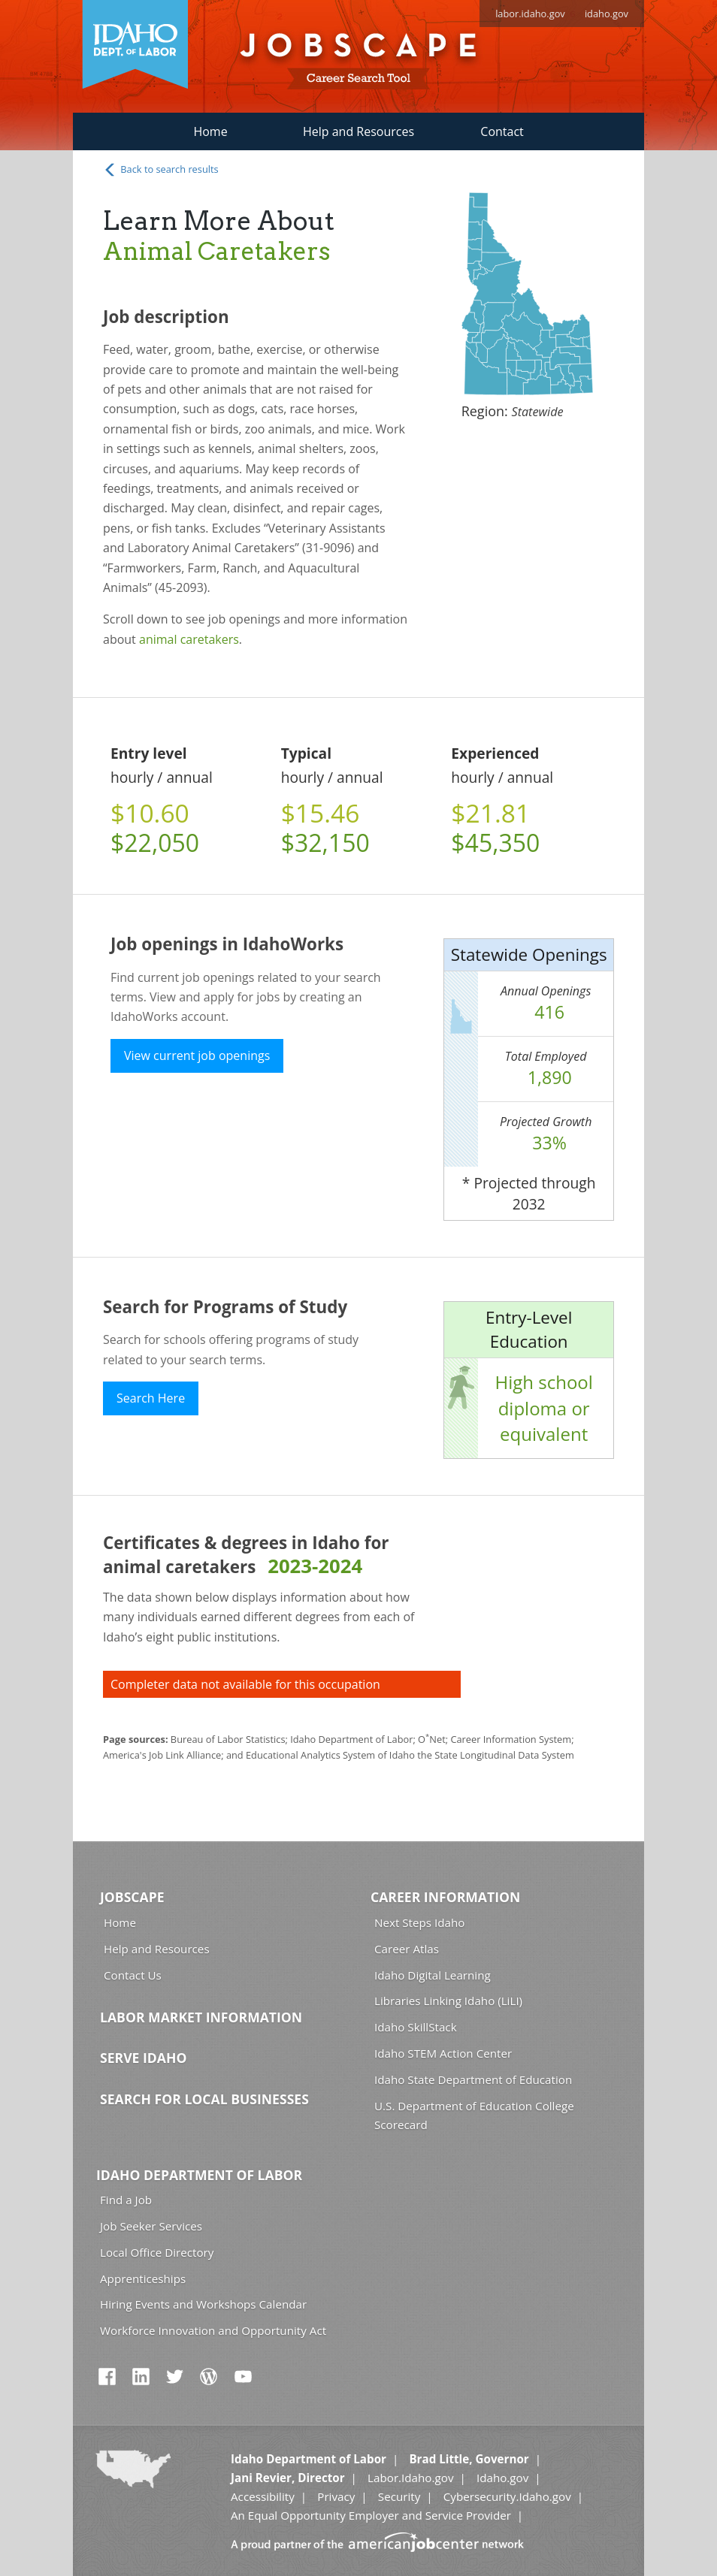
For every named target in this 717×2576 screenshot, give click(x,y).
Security (399, 2496)
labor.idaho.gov (530, 13)
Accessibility (263, 2496)
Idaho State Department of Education (473, 2079)
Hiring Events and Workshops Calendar (203, 2304)
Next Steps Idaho (419, 1922)
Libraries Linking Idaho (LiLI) (448, 2000)
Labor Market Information (201, 2017)
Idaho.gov (502, 2477)
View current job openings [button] (197, 1055)
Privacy (336, 2496)
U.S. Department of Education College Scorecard (474, 2115)
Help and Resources (358, 131)
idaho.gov (606, 13)
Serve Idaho (143, 2058)
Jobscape (132, 1897)
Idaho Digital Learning (432, 1975)
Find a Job (126, 2199)
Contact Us (133, 1975)
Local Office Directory (156, 2252)
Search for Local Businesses (204, 2099)
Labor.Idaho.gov (410, 2477)
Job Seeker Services (151, 2225)
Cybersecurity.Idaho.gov (507, 2496)
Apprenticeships (143, 2278)
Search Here (150, 1398)
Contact (501, 131)
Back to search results (161, 169)
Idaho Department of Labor (199, 2175)
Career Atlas (406, 1948)
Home (210, 131)
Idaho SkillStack (415, 2026)
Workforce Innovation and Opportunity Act (213, 2330)
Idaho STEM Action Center (443, 2053)
